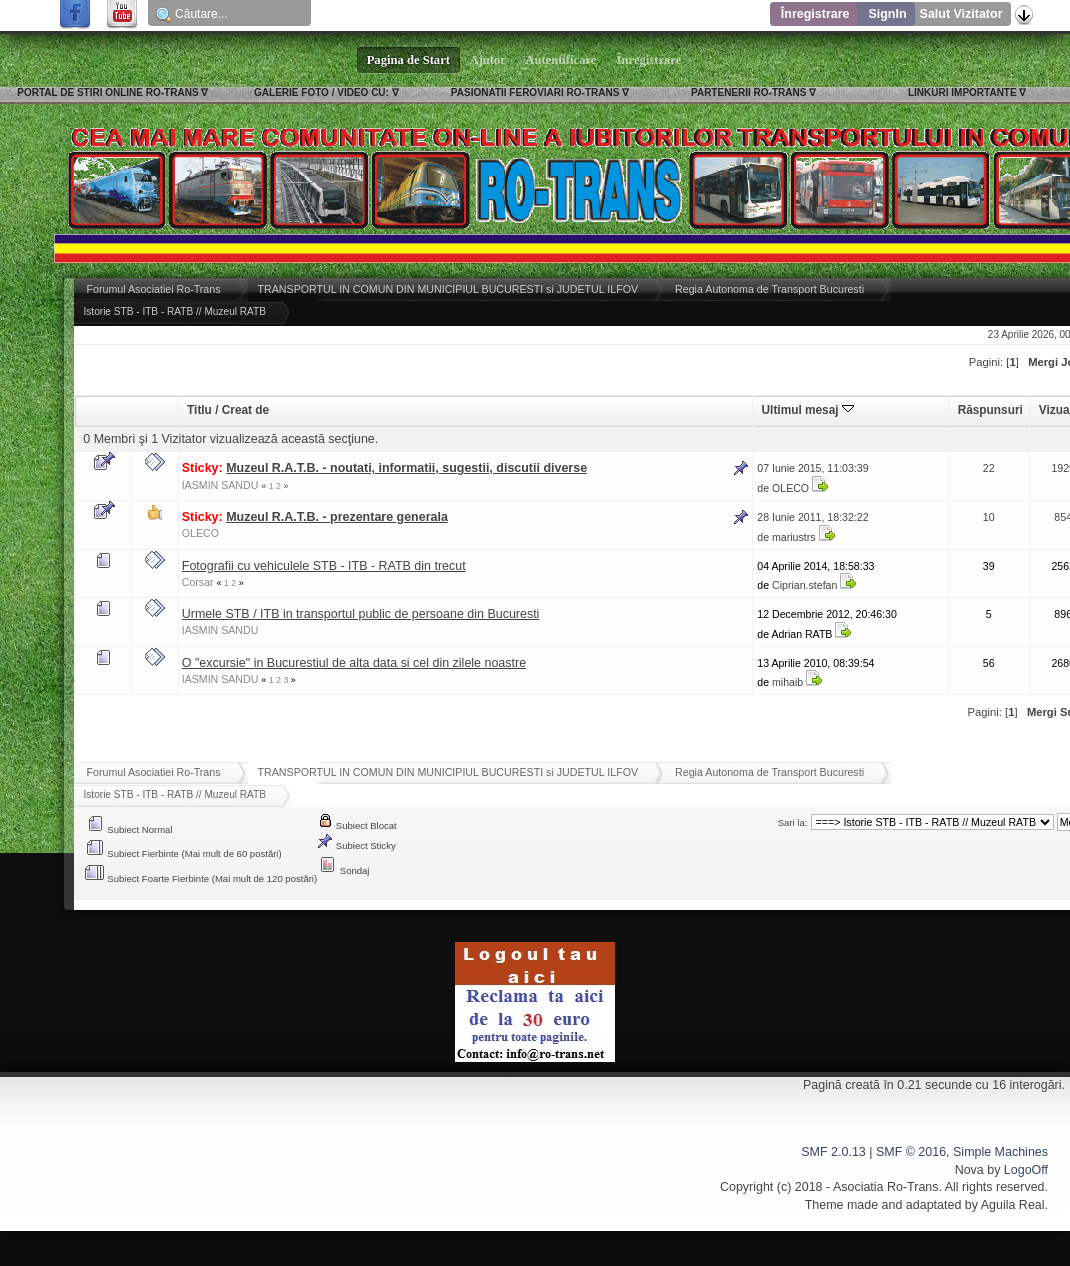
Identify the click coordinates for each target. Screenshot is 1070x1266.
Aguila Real (1013, 1205)
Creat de (245, 410)
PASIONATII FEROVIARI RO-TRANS (535, 92)
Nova (969, 1170)
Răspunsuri (990, 410)
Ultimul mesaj (808, 410)
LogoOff (1026, 1170)
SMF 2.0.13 (833, 1152)
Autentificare (561, 60)
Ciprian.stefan (804, 585)
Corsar (198, 582)
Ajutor (488, 60)
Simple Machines (1000, 1152)
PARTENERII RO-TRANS (748, 92)
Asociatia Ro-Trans (886, 1187)
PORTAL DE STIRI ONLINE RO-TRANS (107, 92)
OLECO (790, 488)
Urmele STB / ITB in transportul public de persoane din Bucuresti (361, 614)
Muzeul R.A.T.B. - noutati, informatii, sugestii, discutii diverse (406, 468)
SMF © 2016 (911, 1152)
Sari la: (793, 822)
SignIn (887, 14)
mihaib (787, 682)
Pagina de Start (409, 60)
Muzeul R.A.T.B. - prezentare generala (337, 517)
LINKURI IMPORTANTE (962, 92)
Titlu (199, 410)
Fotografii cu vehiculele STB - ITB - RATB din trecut (324, 566)
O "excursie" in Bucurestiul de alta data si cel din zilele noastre (354, 663)
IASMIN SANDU (220, 485)
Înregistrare (815, 14)
